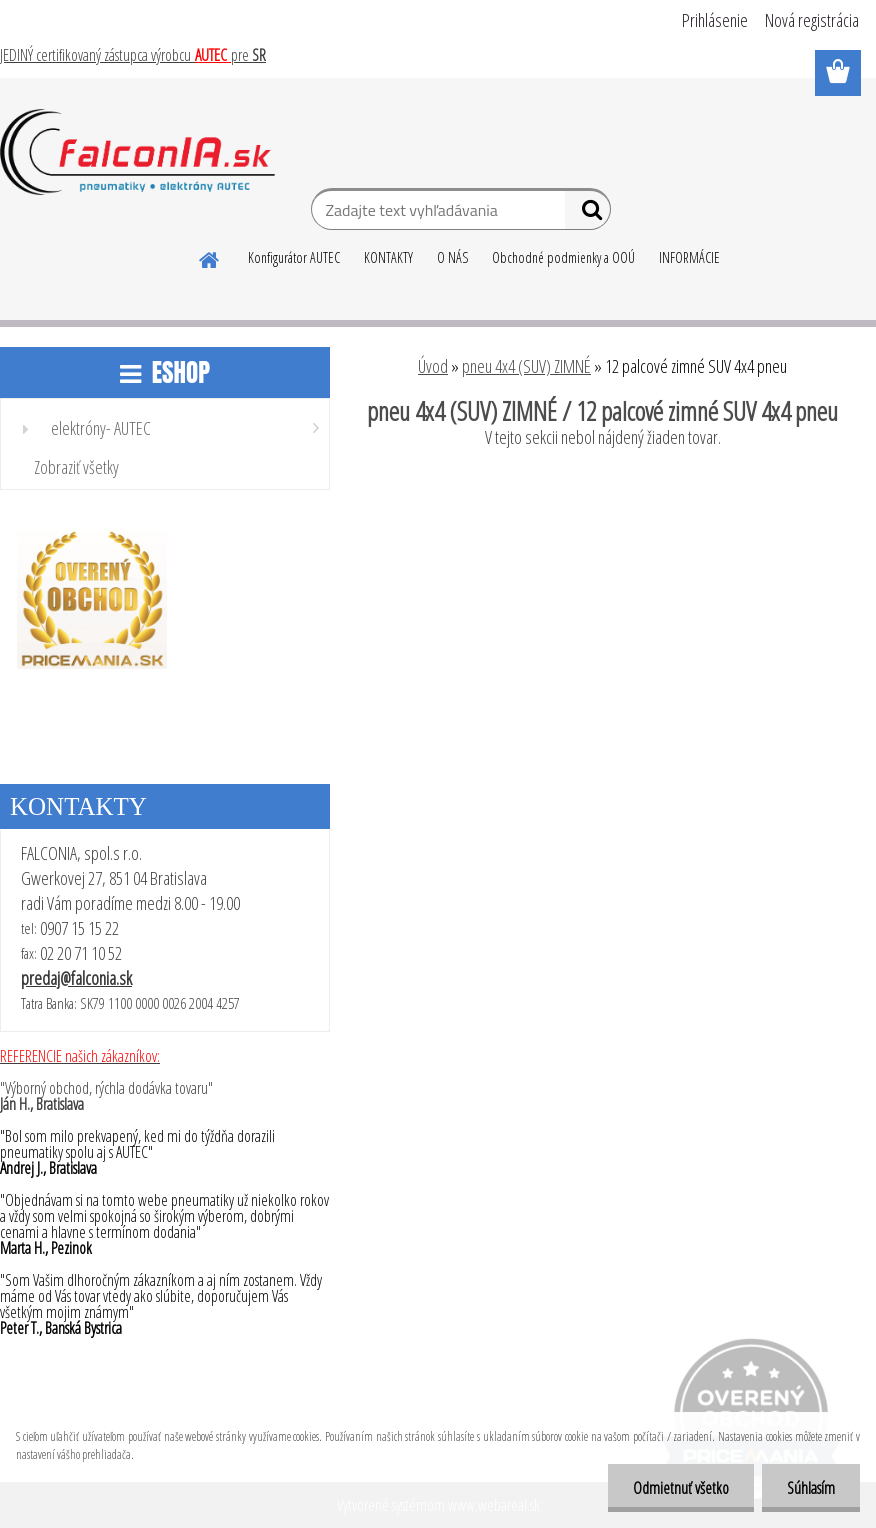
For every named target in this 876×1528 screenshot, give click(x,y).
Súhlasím (811, 1488)
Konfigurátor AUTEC (294, 257)
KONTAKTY (388, 257)
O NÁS (452, 257)
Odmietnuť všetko (681, 1488)
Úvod (433, 366)
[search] (587, 214)
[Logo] (137, 152)
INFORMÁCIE (689, 257)
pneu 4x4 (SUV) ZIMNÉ (526, 366)
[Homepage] (210, 257)
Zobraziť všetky (76, 467)
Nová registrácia (812, 20)
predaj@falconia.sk (76, 978)
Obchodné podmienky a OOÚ (563, 257)
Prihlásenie (715, 20)
